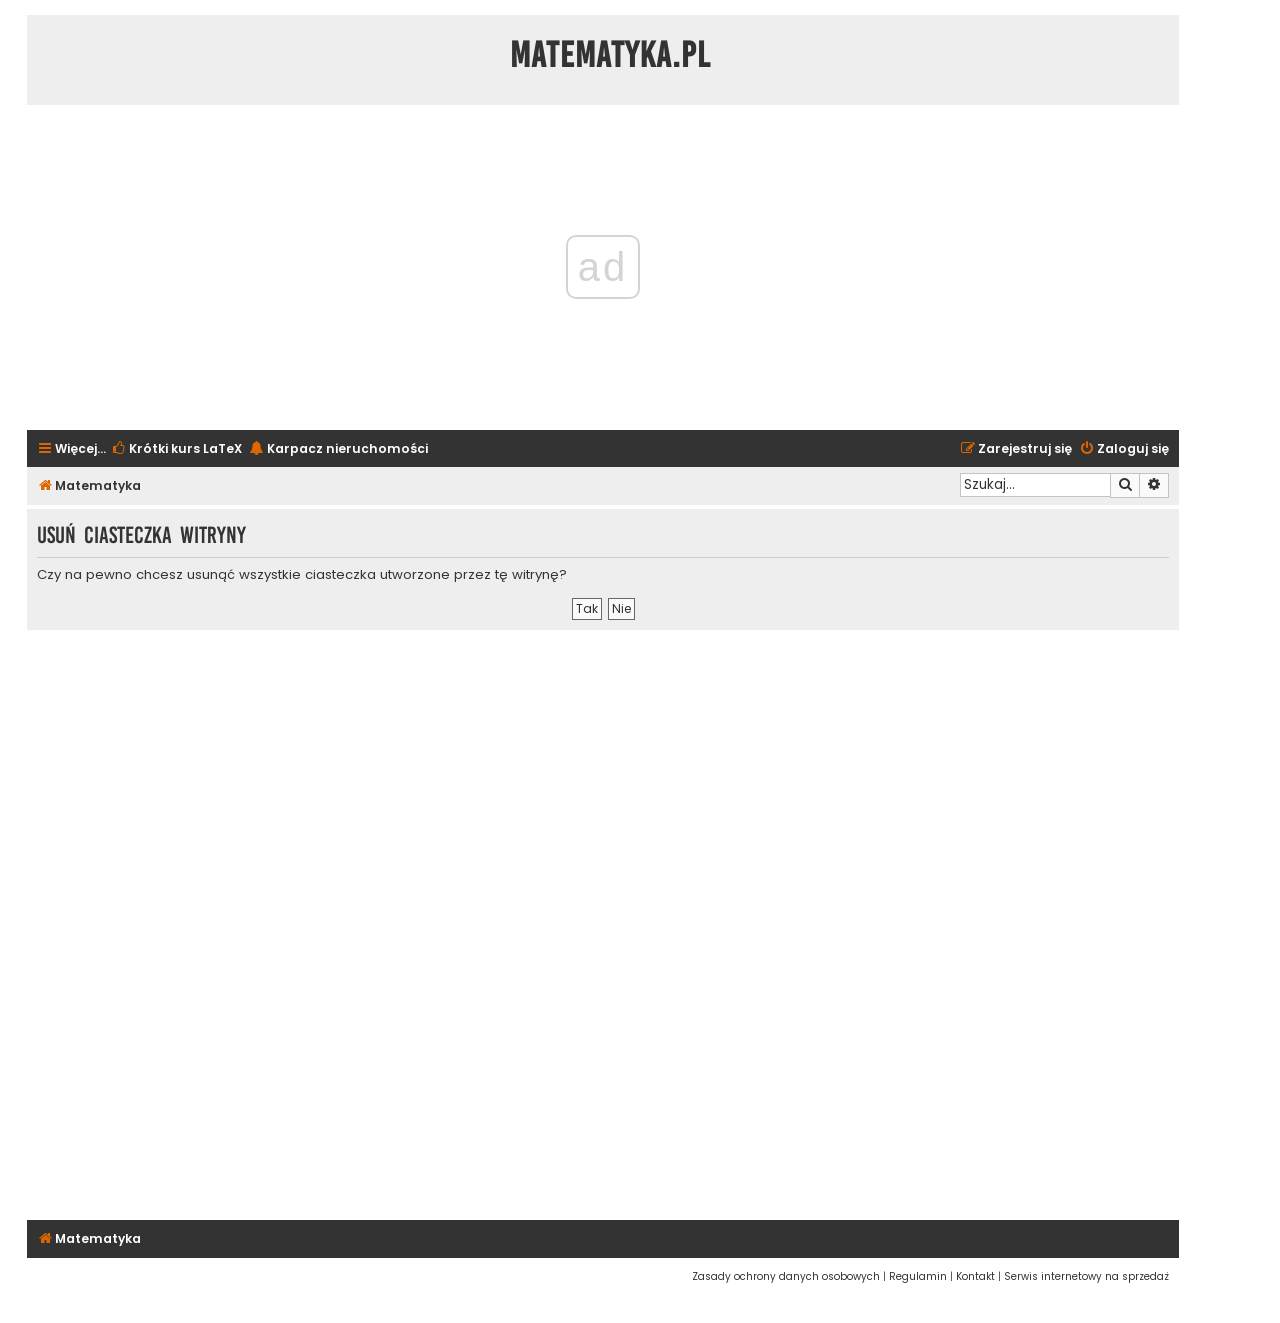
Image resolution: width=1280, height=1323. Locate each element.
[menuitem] (176, 449)
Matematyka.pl (610, 55)
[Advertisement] (603, 922)
